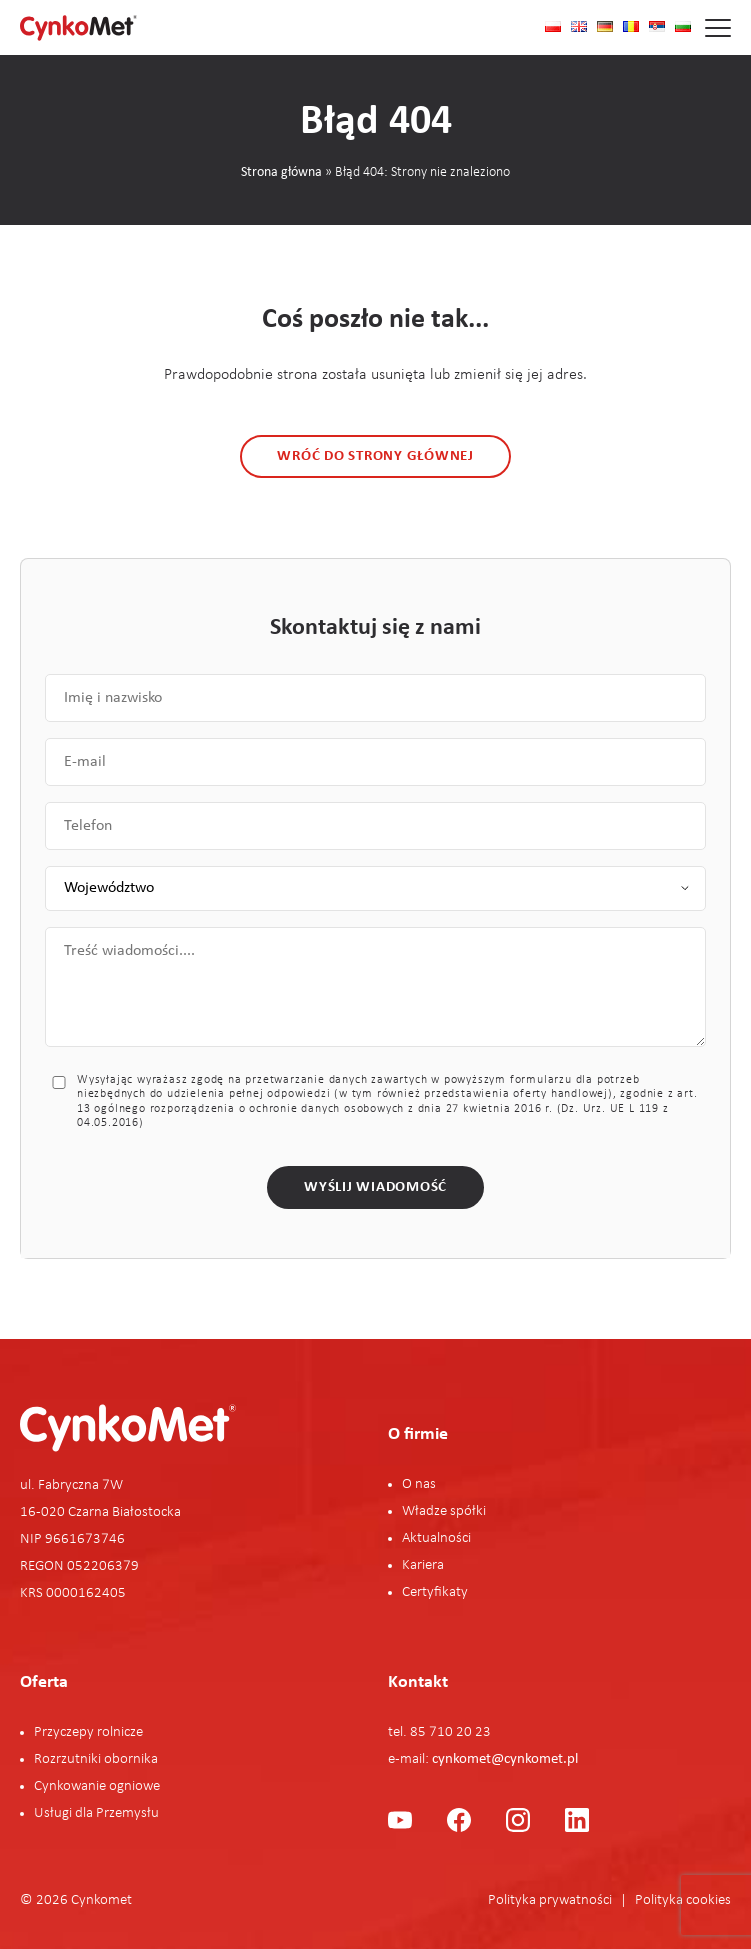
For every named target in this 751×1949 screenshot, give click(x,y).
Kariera (423, 1565)
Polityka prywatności (550, 1900)
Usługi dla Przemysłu (96, 1813)
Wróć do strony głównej (375, 456)
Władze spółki (444, 1511)
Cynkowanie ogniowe (97, 1786)
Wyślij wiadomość (375, 1187)
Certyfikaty (435, 1592)
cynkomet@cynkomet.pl (505, 1759)
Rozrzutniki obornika (96, 1759)
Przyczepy (65, 1732)
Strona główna (281, 172)
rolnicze (120, 1732)
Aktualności (436, 1538)
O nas (419, 1484)
